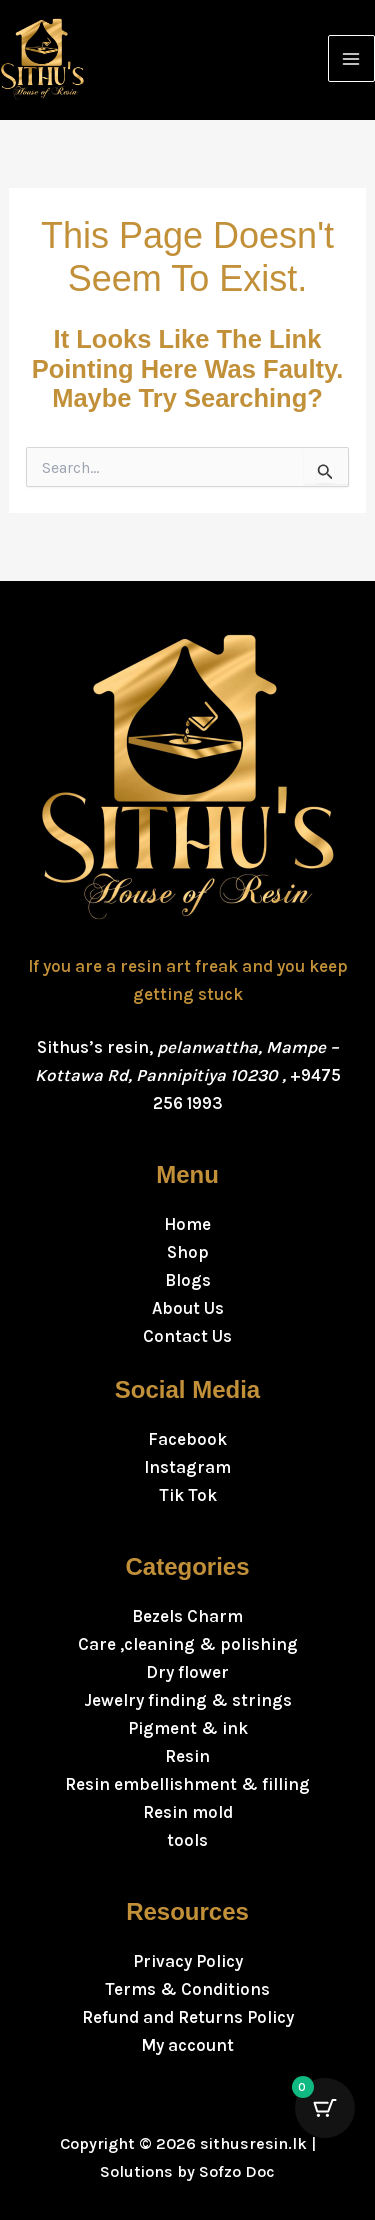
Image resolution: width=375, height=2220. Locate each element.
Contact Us (187, 1336)
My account (187, 2045)
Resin (187, 1756)
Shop (188, 1252)
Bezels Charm (187, 1616)
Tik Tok (188, 1495)
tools (187, 1840)
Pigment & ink (188, 1728)
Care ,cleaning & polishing (188, 1644)
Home (187, 1224)
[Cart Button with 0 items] (325, 2108)
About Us (188, 1308)
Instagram (187, 1467)
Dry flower (187, 1672)
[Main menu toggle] (352, 59)
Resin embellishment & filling (187, 1784)
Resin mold (188, 1812)
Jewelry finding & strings (188, 1700)
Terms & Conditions (187, 1989)
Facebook (187, 1439)
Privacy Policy (188, 1961)
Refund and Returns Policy (188, 2017)
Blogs (188, 1280)
